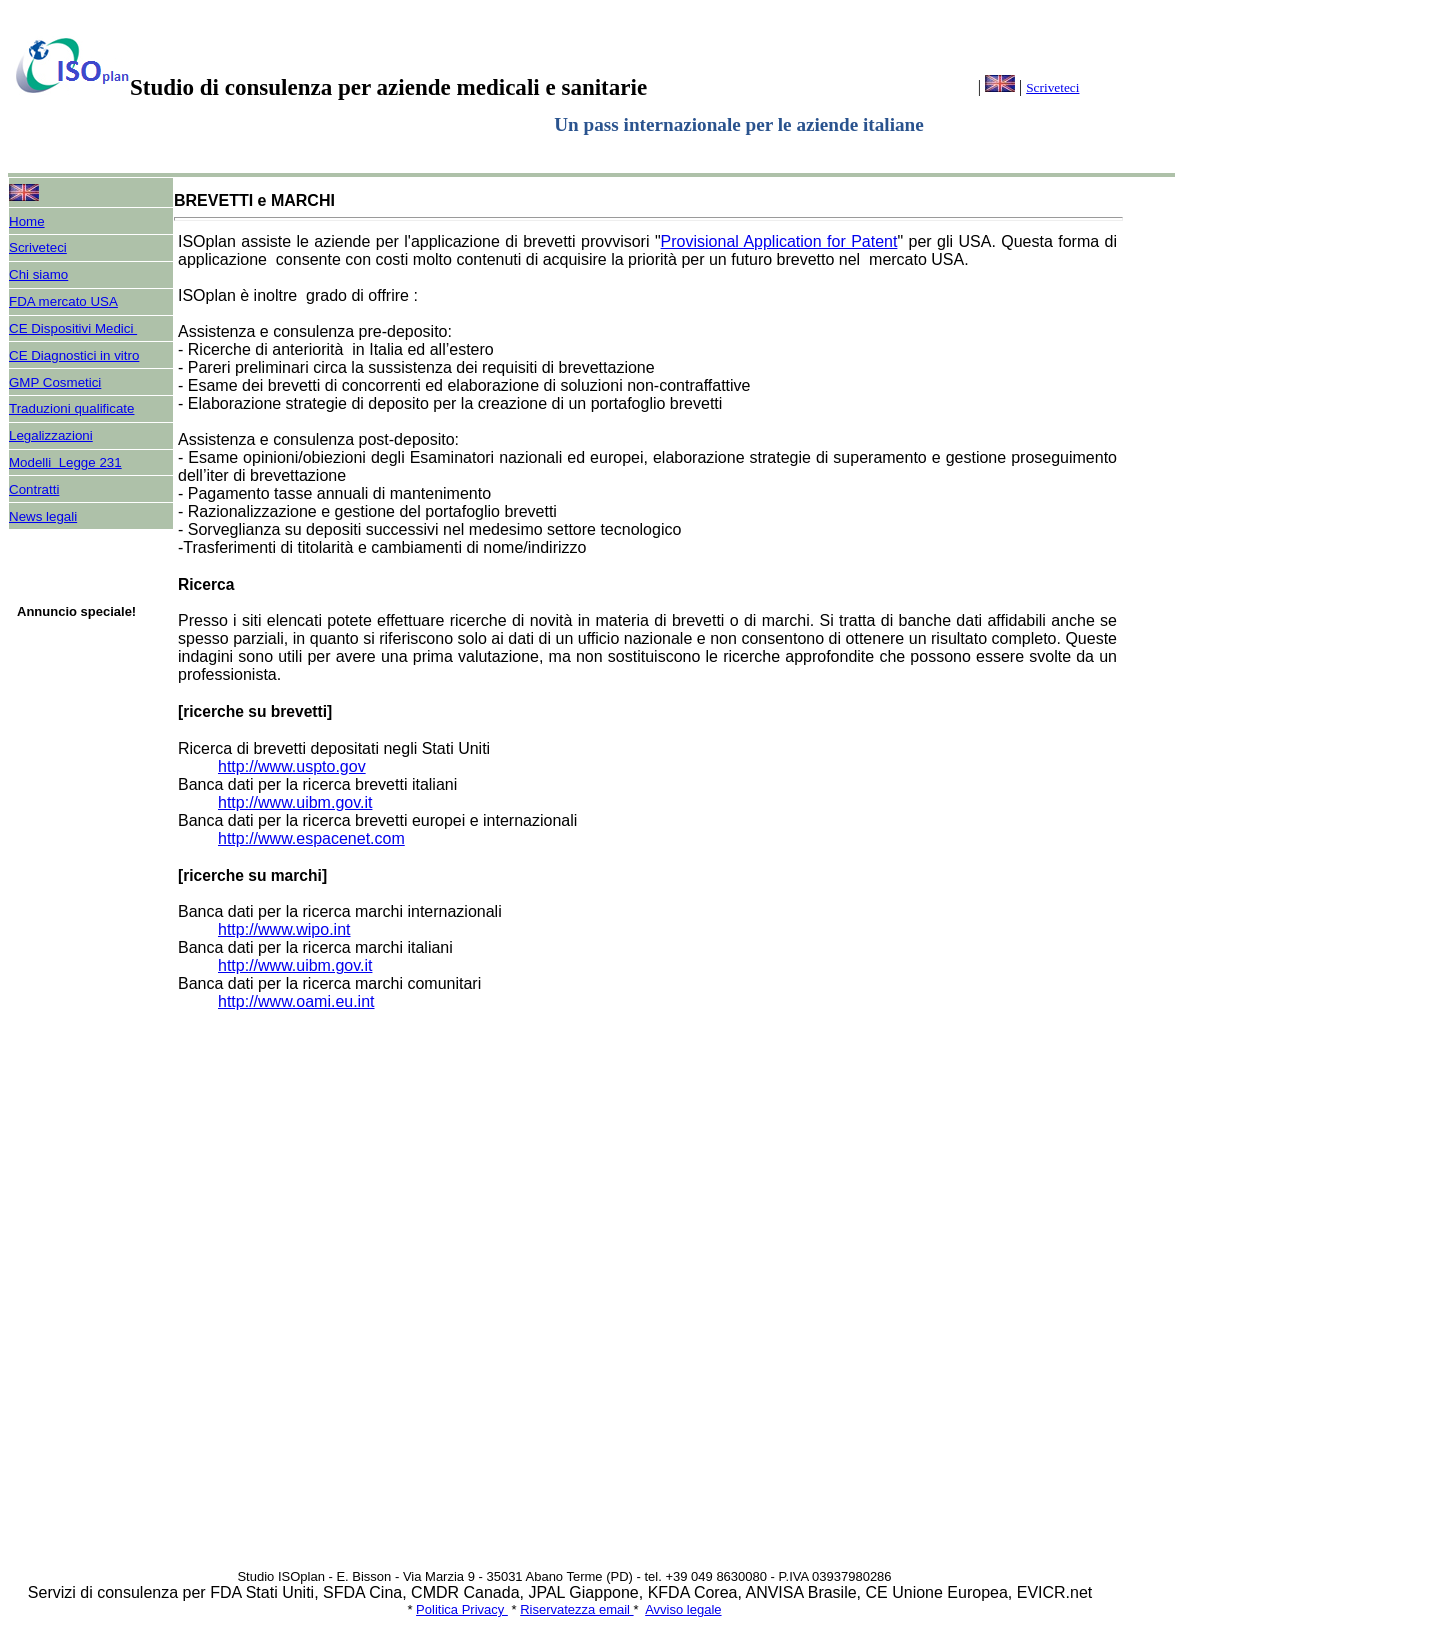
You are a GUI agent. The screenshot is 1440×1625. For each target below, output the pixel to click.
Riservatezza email (576, 1609)
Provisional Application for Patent (779, 241)
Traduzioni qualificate (71, 408)
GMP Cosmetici (55, 382)
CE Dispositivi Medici (73, 328)
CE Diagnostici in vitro (74, 355)
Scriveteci (1052, 87)
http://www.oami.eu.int (296, 1001)
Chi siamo (38, 274)
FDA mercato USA (63, 301)
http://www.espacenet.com (311, 838)
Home (27, 221)
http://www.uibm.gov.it (295, 802)
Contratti (34, 489)
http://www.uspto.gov (292, 766)
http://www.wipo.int (284, 929)
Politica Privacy (462, 1609)
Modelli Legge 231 (65, 462)
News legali (43, 516)
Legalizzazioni (51, 435)
